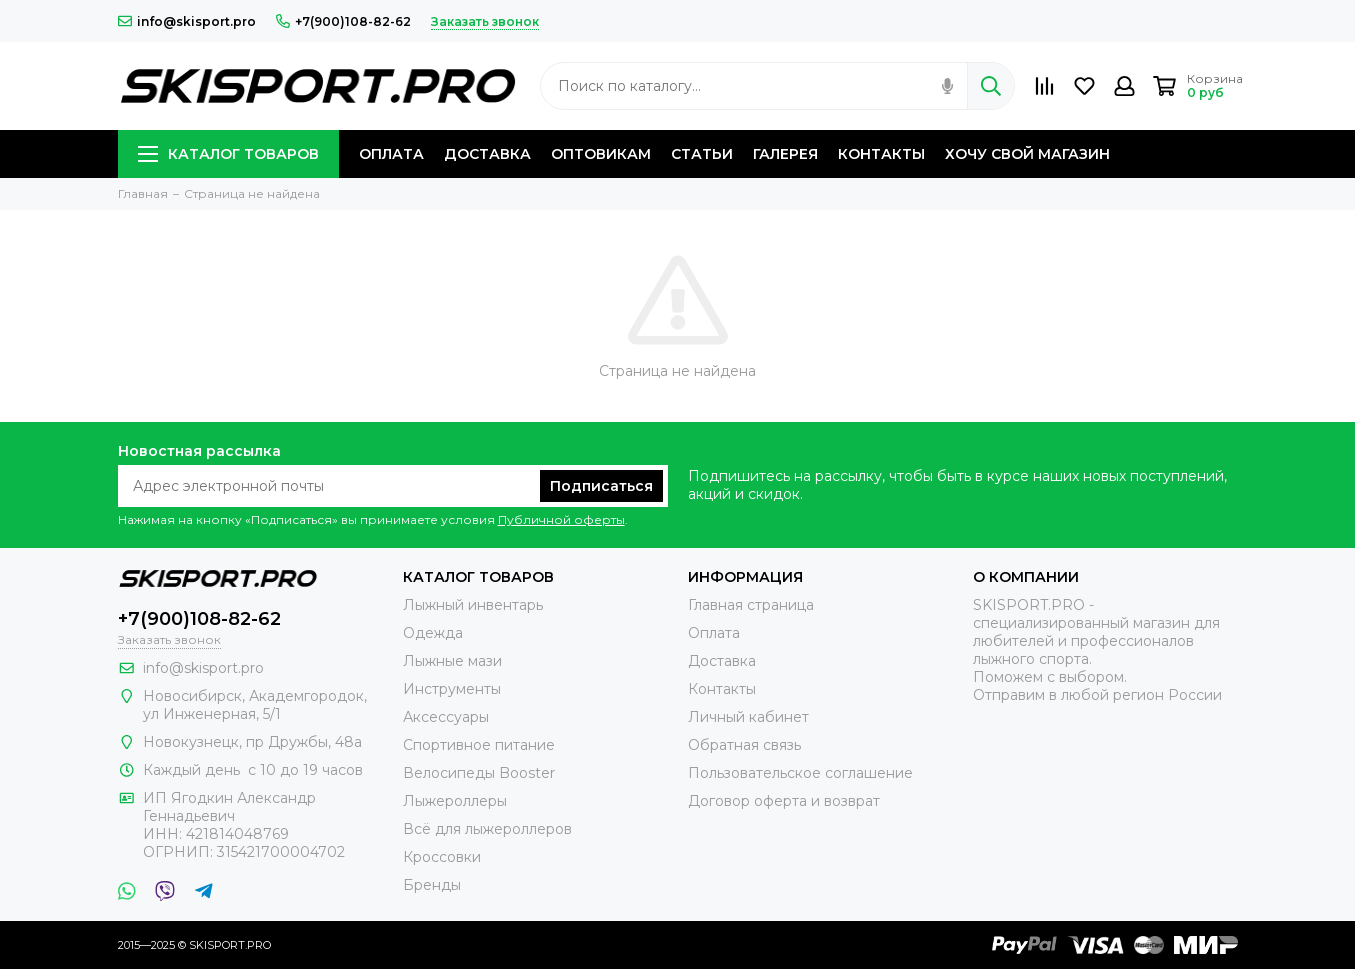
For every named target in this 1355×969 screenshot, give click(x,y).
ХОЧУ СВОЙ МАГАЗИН (1027, 154)
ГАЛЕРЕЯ (785, 154)
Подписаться (601, 486)
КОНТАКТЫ (881, 154)
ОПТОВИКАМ (601, 154)
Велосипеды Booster (479, 773)
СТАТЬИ (702, 154)
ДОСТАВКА (487, 154)
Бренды (432, 885)
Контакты (722, 689)
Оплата (714, 633)
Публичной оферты (561, 519)
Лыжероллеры (455, 801)
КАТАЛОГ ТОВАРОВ (228, 154)
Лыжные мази (452, 661)
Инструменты (452, 689)
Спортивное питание (479, 745)
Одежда (433, 633)
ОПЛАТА (391, 154)
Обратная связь (744, 745)
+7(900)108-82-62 (343, 21)
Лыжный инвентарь (473, 605)
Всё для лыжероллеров (487, 829)
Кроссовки (442, 857)
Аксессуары (446, 717)
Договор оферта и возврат (784, 801)
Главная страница (751, 605)
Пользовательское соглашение (800, 773)
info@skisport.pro (187, 21)
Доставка (722, 661)
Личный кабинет (748, 717)
